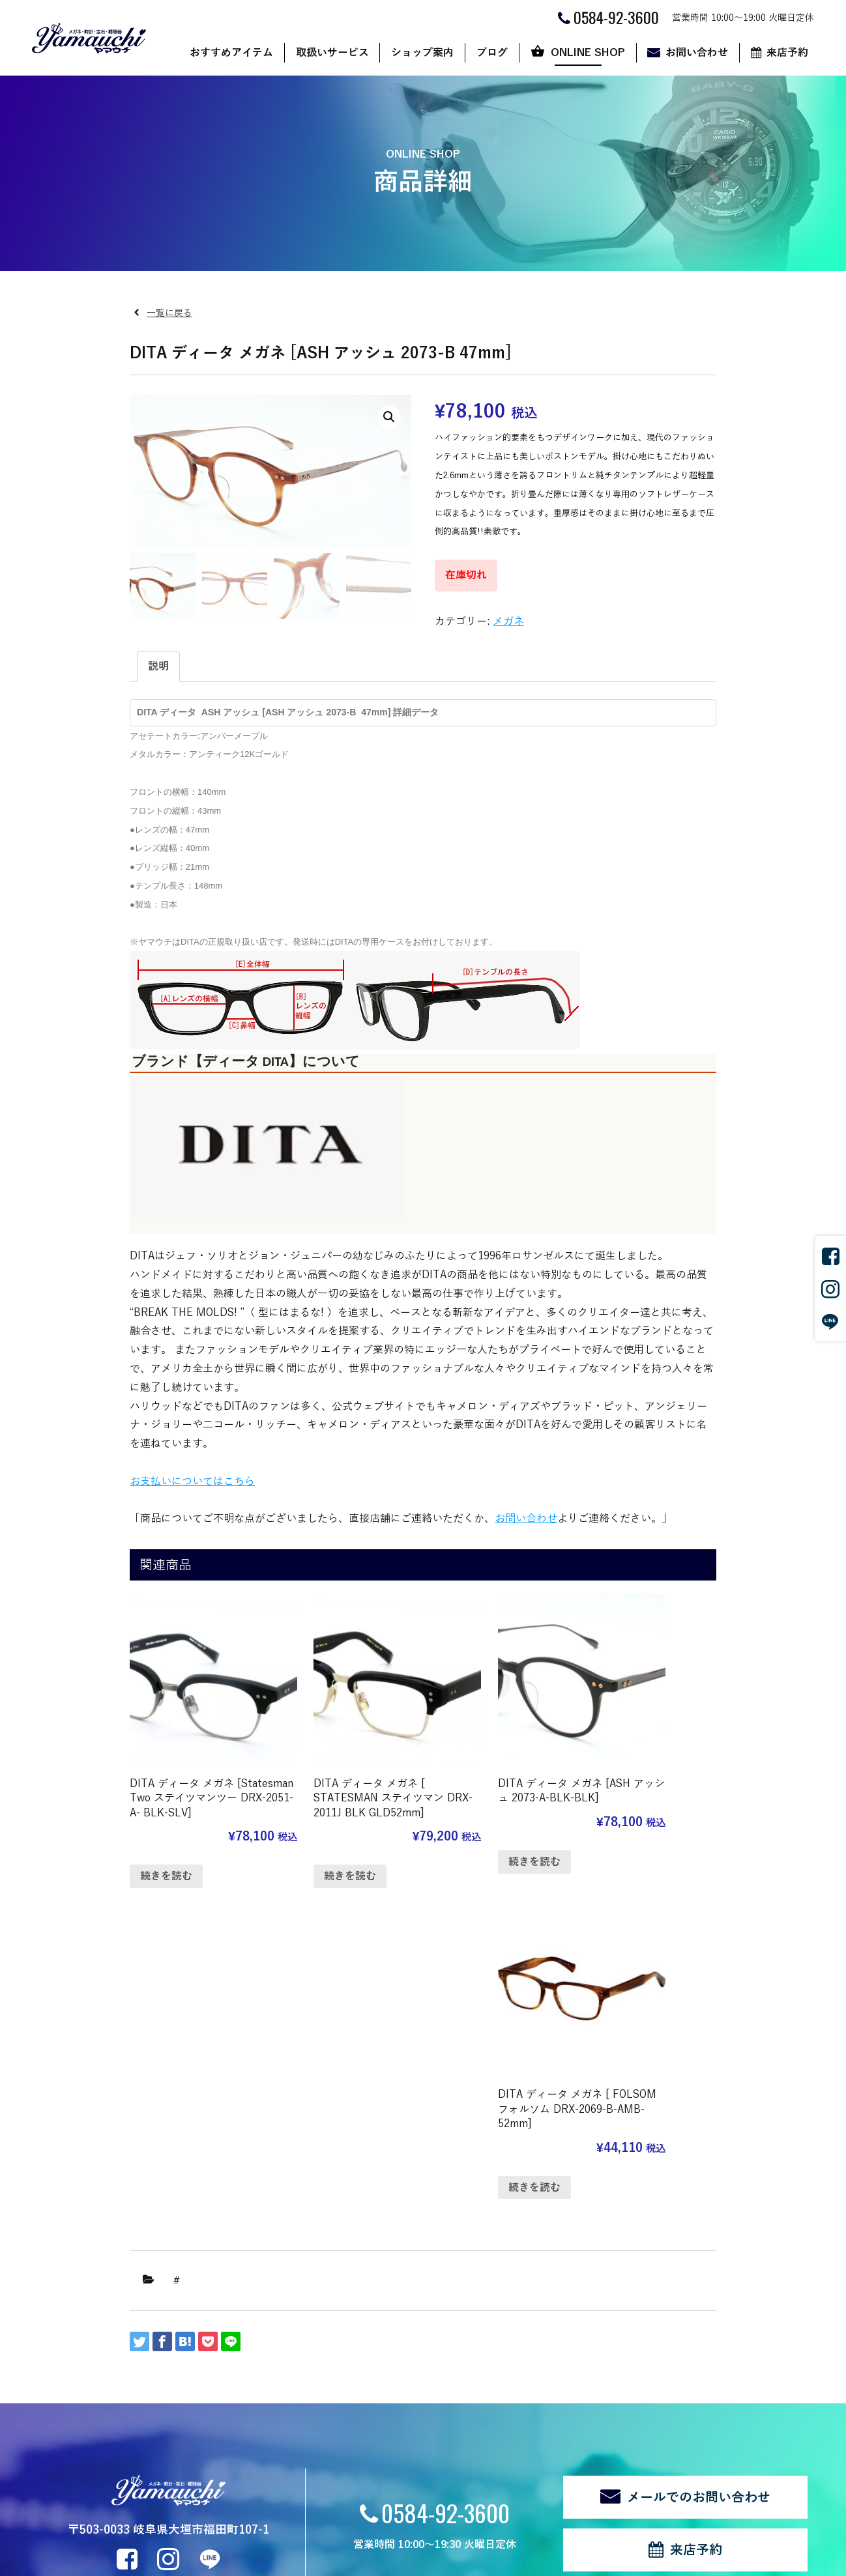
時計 (190, 2391)
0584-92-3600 (445, 2178)
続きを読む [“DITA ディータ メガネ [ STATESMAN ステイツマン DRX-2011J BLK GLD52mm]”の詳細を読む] (318, 1853)
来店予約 (787, 53)
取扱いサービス (332, 53)
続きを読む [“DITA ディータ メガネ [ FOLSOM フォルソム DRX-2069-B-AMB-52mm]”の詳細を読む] (621, 1838)
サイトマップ (200, 2514)
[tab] (158, 666)
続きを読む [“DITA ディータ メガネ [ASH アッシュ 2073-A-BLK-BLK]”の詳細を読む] (469, 1838)
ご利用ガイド (541, 2373)
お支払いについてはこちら (192, 1481)
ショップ (532, 2355)
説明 (158, 666)
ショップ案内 (422, 53)
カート (528, 2391)
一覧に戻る (169, 313)
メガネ (508, 621)
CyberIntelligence (485, 2560)
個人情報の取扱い (124, 2514)
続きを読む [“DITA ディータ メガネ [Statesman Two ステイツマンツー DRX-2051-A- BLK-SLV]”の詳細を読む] (166, 1853)
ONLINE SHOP (588, 53)
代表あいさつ (325, 2391)
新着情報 (77, 2468)
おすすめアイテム (231, 53)
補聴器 (194, 2426)
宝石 (190, 2409)
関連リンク (53, 2514)
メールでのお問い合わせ (698, 2162)
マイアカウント (546, 2409)
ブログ (492, 53)
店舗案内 (316, 2355)
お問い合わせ (696, 53)
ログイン (259, 2514)
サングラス (203, 2355)
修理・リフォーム (217, 2445)
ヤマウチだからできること (352, 2373)
